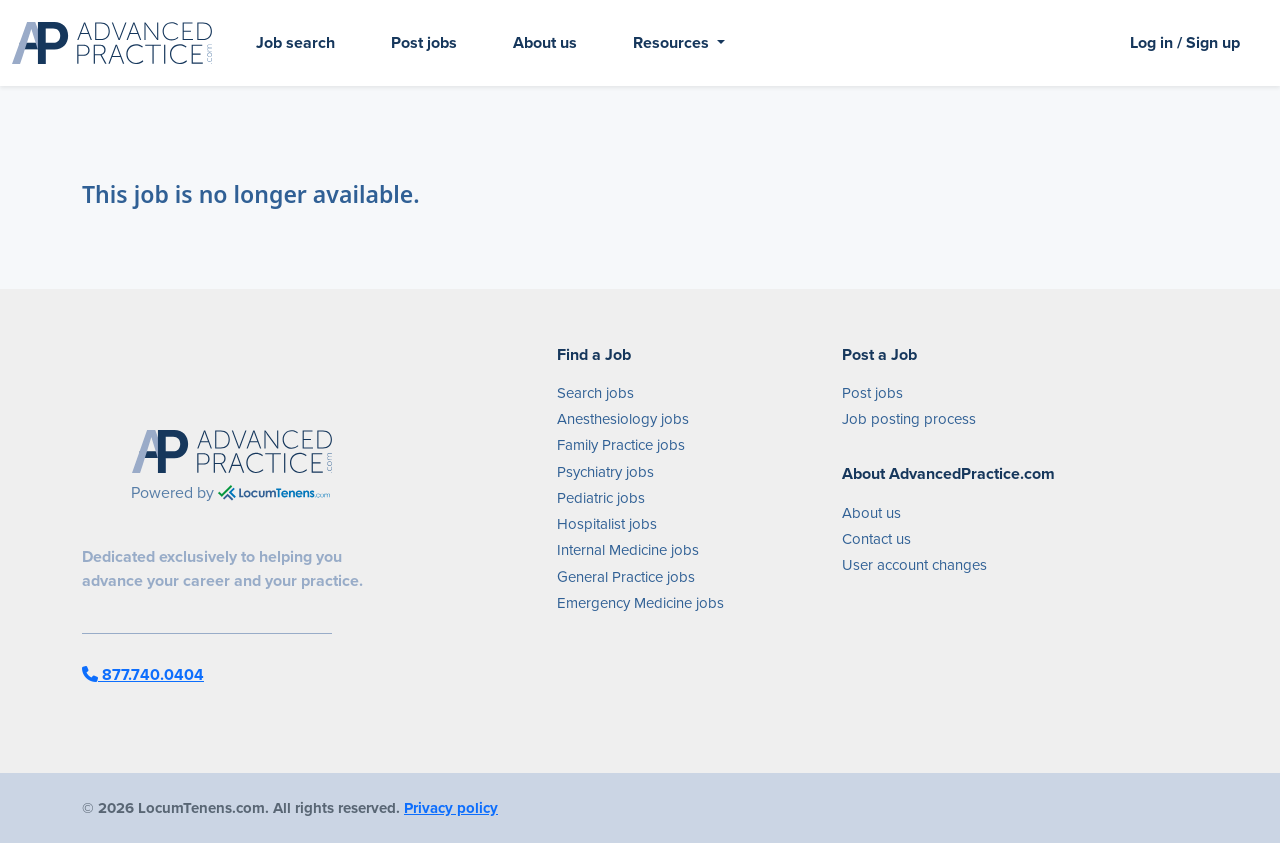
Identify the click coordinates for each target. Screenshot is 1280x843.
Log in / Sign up (1185, 42)
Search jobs (595, 393)
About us (545, 42)
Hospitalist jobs (607, 524)
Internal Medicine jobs (628, 550)
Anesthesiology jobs (623, 419)
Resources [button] (673, 42)
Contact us (876, 539)
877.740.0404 (143, 674)
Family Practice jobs (621, 445)
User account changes (914, 565)
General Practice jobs (626, 577)
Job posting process (909, 419)
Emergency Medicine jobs (640, 603)
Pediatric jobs (601, 498)
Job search (295, 42)
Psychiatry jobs (605, 472)
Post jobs (424, 42)
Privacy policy (451, 808)
